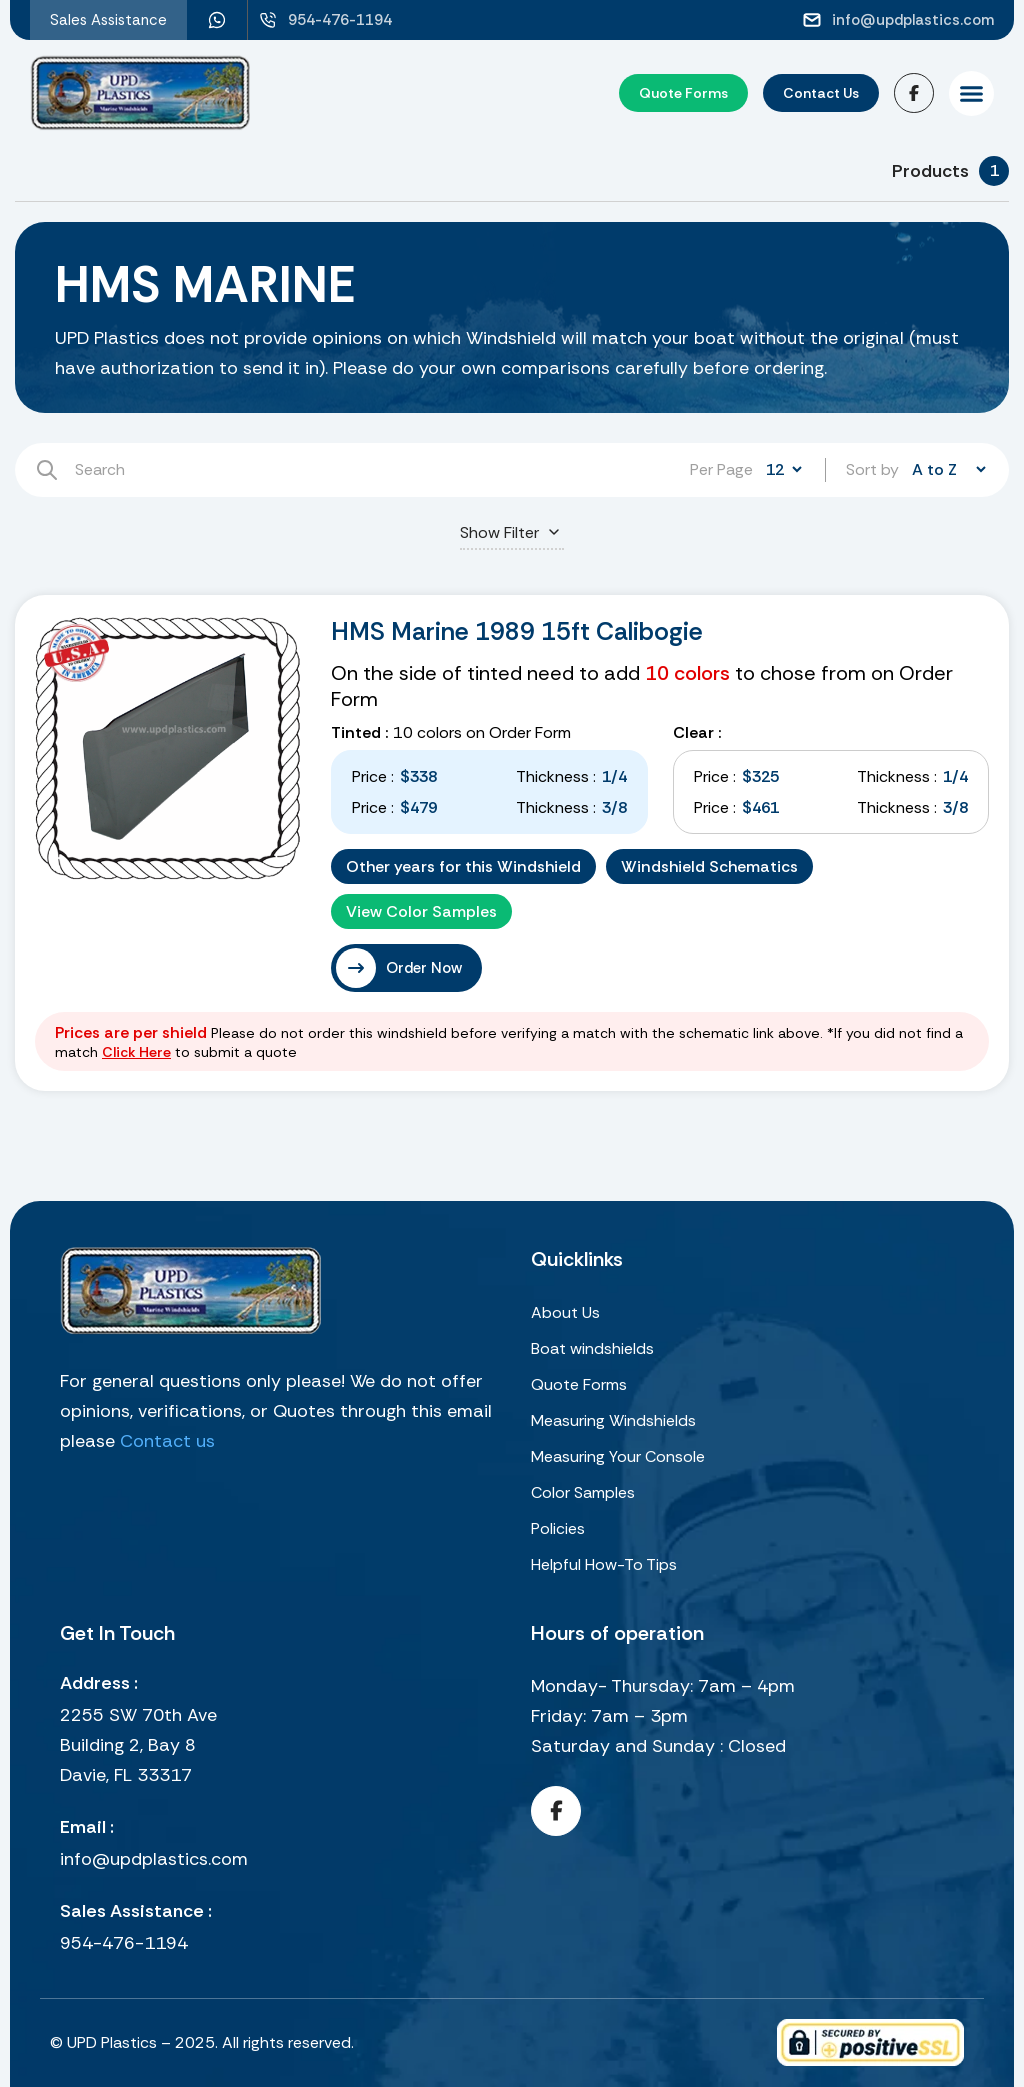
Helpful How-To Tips (604, 1564)
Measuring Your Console (618, 1456)
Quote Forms (579, 1384)
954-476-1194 (124, 1943)
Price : (373, 776)
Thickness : (556, 776)
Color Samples (583, 1492)
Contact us (167, 1441)
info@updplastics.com (154, 1859)
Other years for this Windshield (463, 866)
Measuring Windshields (613, 1420)
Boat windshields (592, 1348)
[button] (971, 93)
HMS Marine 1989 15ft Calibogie (517, 631)
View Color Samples (421, 911)
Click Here (136, 1052)
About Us (565, 1312)
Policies (558, 1528)
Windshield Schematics (709, 866)
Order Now (424, 968)
